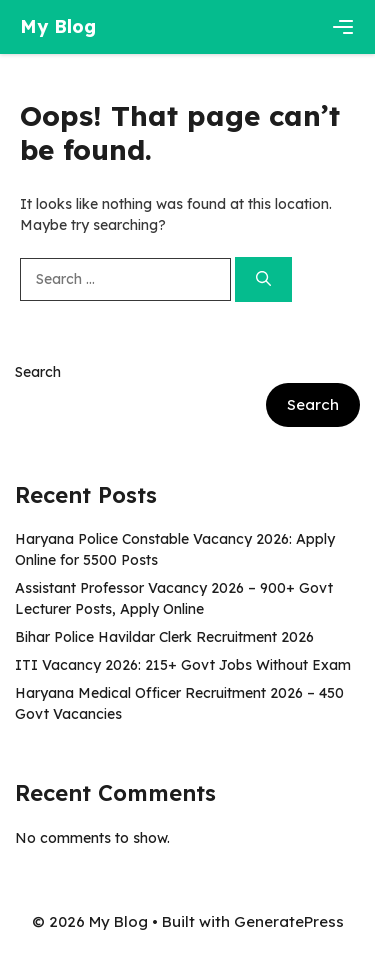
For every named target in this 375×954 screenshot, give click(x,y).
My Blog (58, 26)
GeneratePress (289, 921)
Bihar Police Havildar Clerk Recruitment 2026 (164, 637)
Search (38, 372)
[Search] (263, 279)
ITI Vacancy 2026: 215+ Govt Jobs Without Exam (183, 665)
